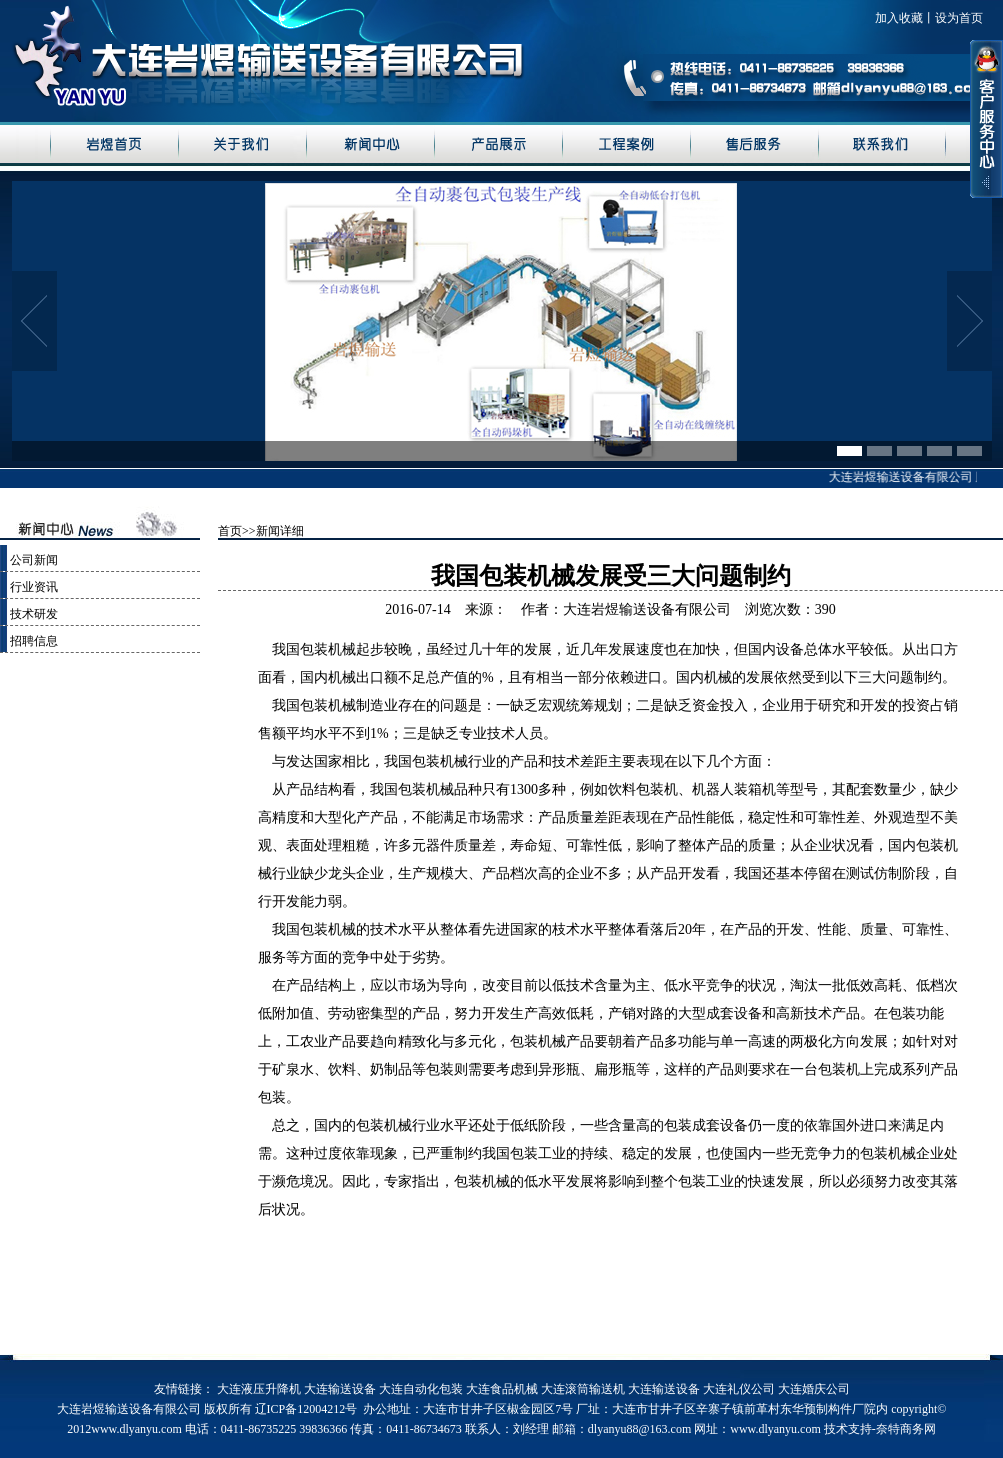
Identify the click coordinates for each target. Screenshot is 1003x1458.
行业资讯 (34, 587)
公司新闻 (34, 560)
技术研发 (34, 614)
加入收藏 (899, 18)
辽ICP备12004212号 (306, 1409)
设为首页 (959, 18)
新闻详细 (280, 531)
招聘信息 (34, 641)
